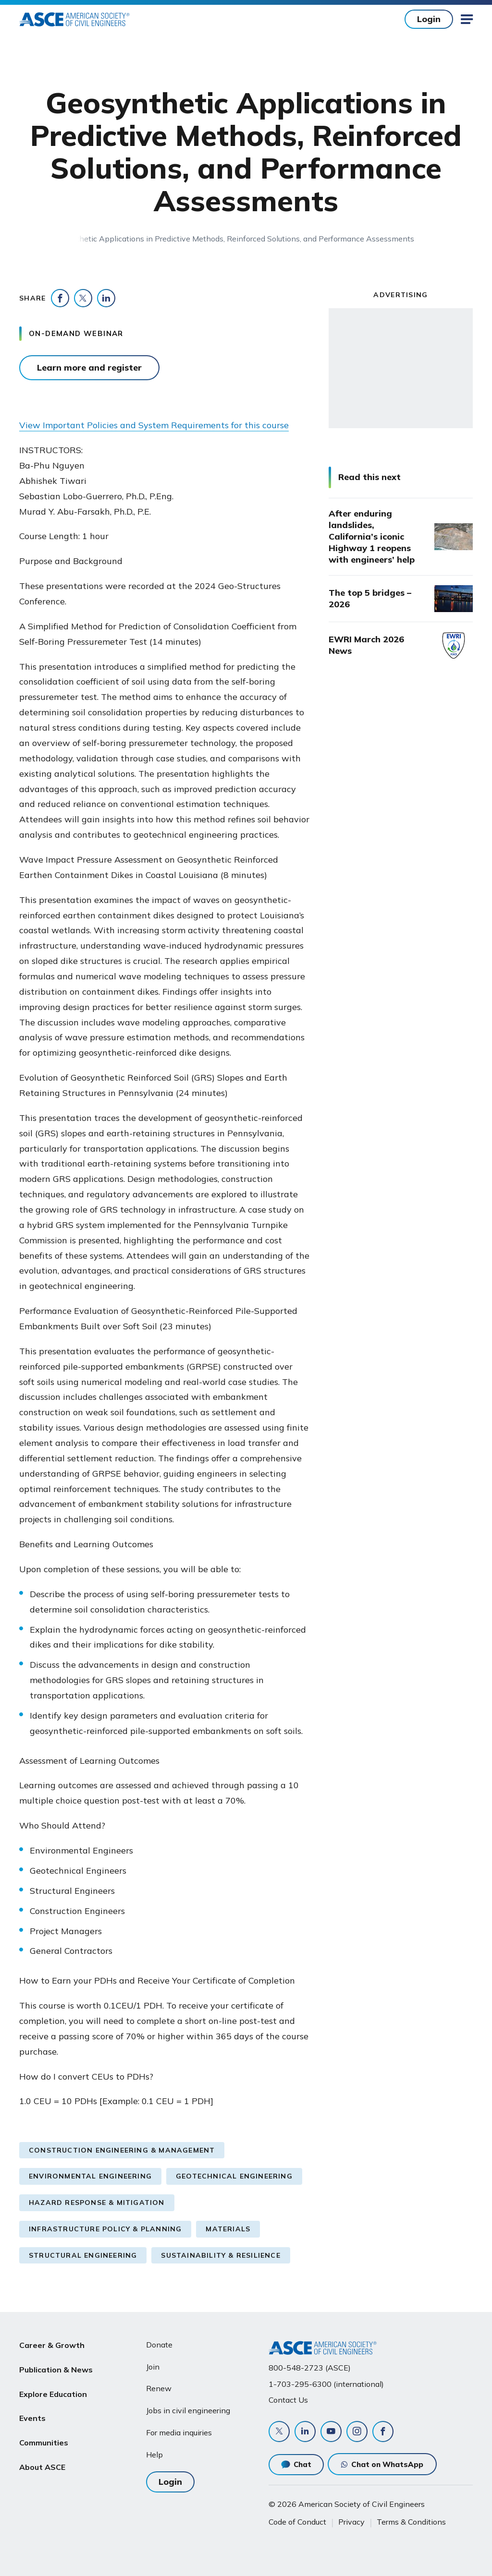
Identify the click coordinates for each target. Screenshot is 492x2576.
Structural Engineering (83, 2255)
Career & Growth (52, 2344)
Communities (43, 2436)
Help (154, 2454)
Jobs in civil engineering (188, 2410)
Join (153, 2366)
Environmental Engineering (90, 2176)
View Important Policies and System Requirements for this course (154, 425)
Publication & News (56, 2367)
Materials (228, 2229)
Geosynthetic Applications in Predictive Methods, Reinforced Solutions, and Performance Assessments (231, 238)
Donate (159, 2344)
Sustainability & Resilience (220, 2255)
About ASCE (42, 2459)
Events (32, 2413)
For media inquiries (179, 2432)
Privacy (351, 2522)
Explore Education (53, 2390)
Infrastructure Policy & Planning (105, 2229)
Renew (159, 2388)
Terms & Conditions (411, 2522)
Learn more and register (89, 367)
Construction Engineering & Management (122, 2150)
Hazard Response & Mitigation (97, 2202)
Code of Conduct (297, 2522)
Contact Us (288, 2400)
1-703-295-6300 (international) (326, 2384)
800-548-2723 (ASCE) (310, 2367)
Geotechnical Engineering (234, 2176)
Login (429, 18)
